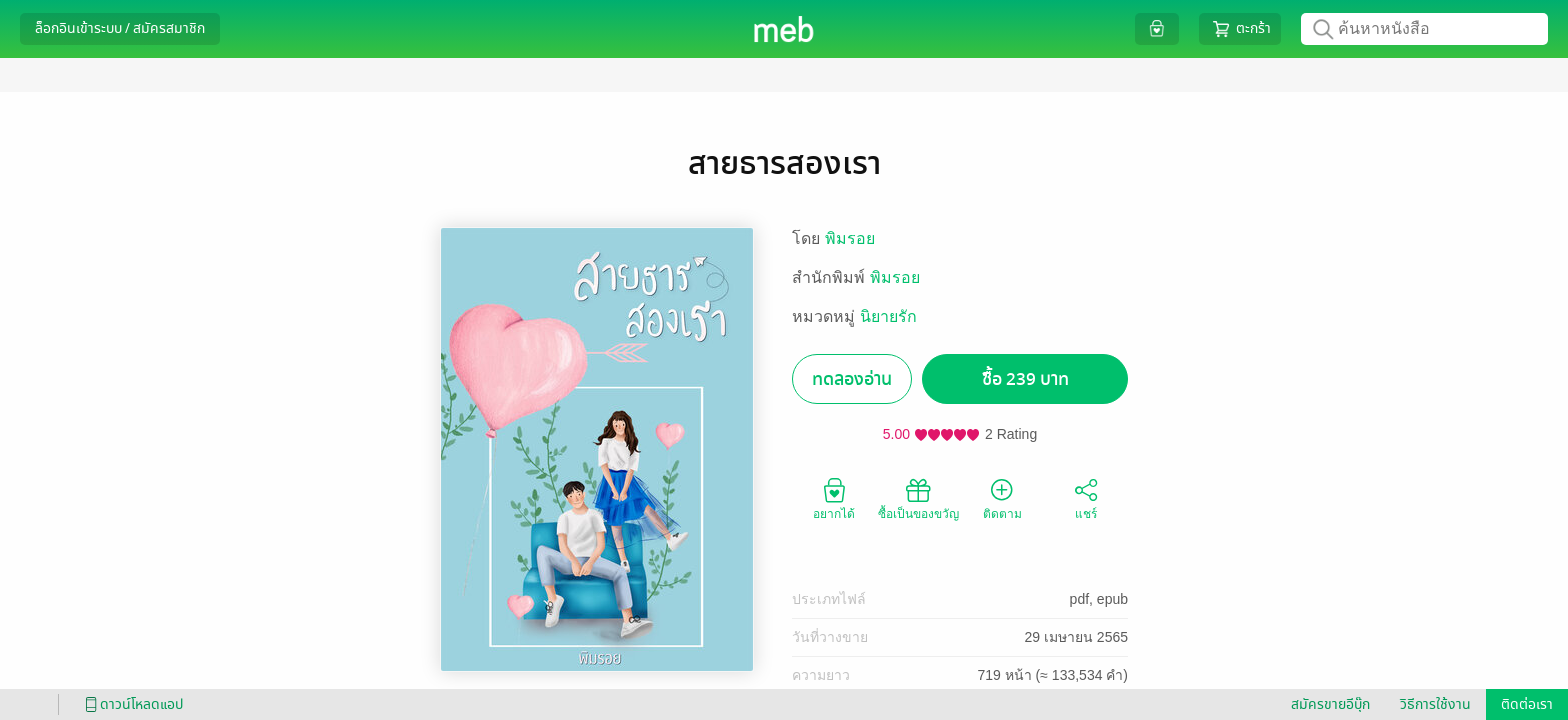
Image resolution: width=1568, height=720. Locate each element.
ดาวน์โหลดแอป (131, 704)
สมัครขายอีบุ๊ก (1330, 704)
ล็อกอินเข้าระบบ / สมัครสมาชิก (120, 28)
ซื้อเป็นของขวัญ (918, 498)
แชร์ (1086, 498)
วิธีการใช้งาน (1435, 704)
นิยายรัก (888, 316)
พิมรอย (850, 238)
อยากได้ (834, 498)
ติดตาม (1002, 498)
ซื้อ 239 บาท (1025, 379)
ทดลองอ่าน (852, 379)
